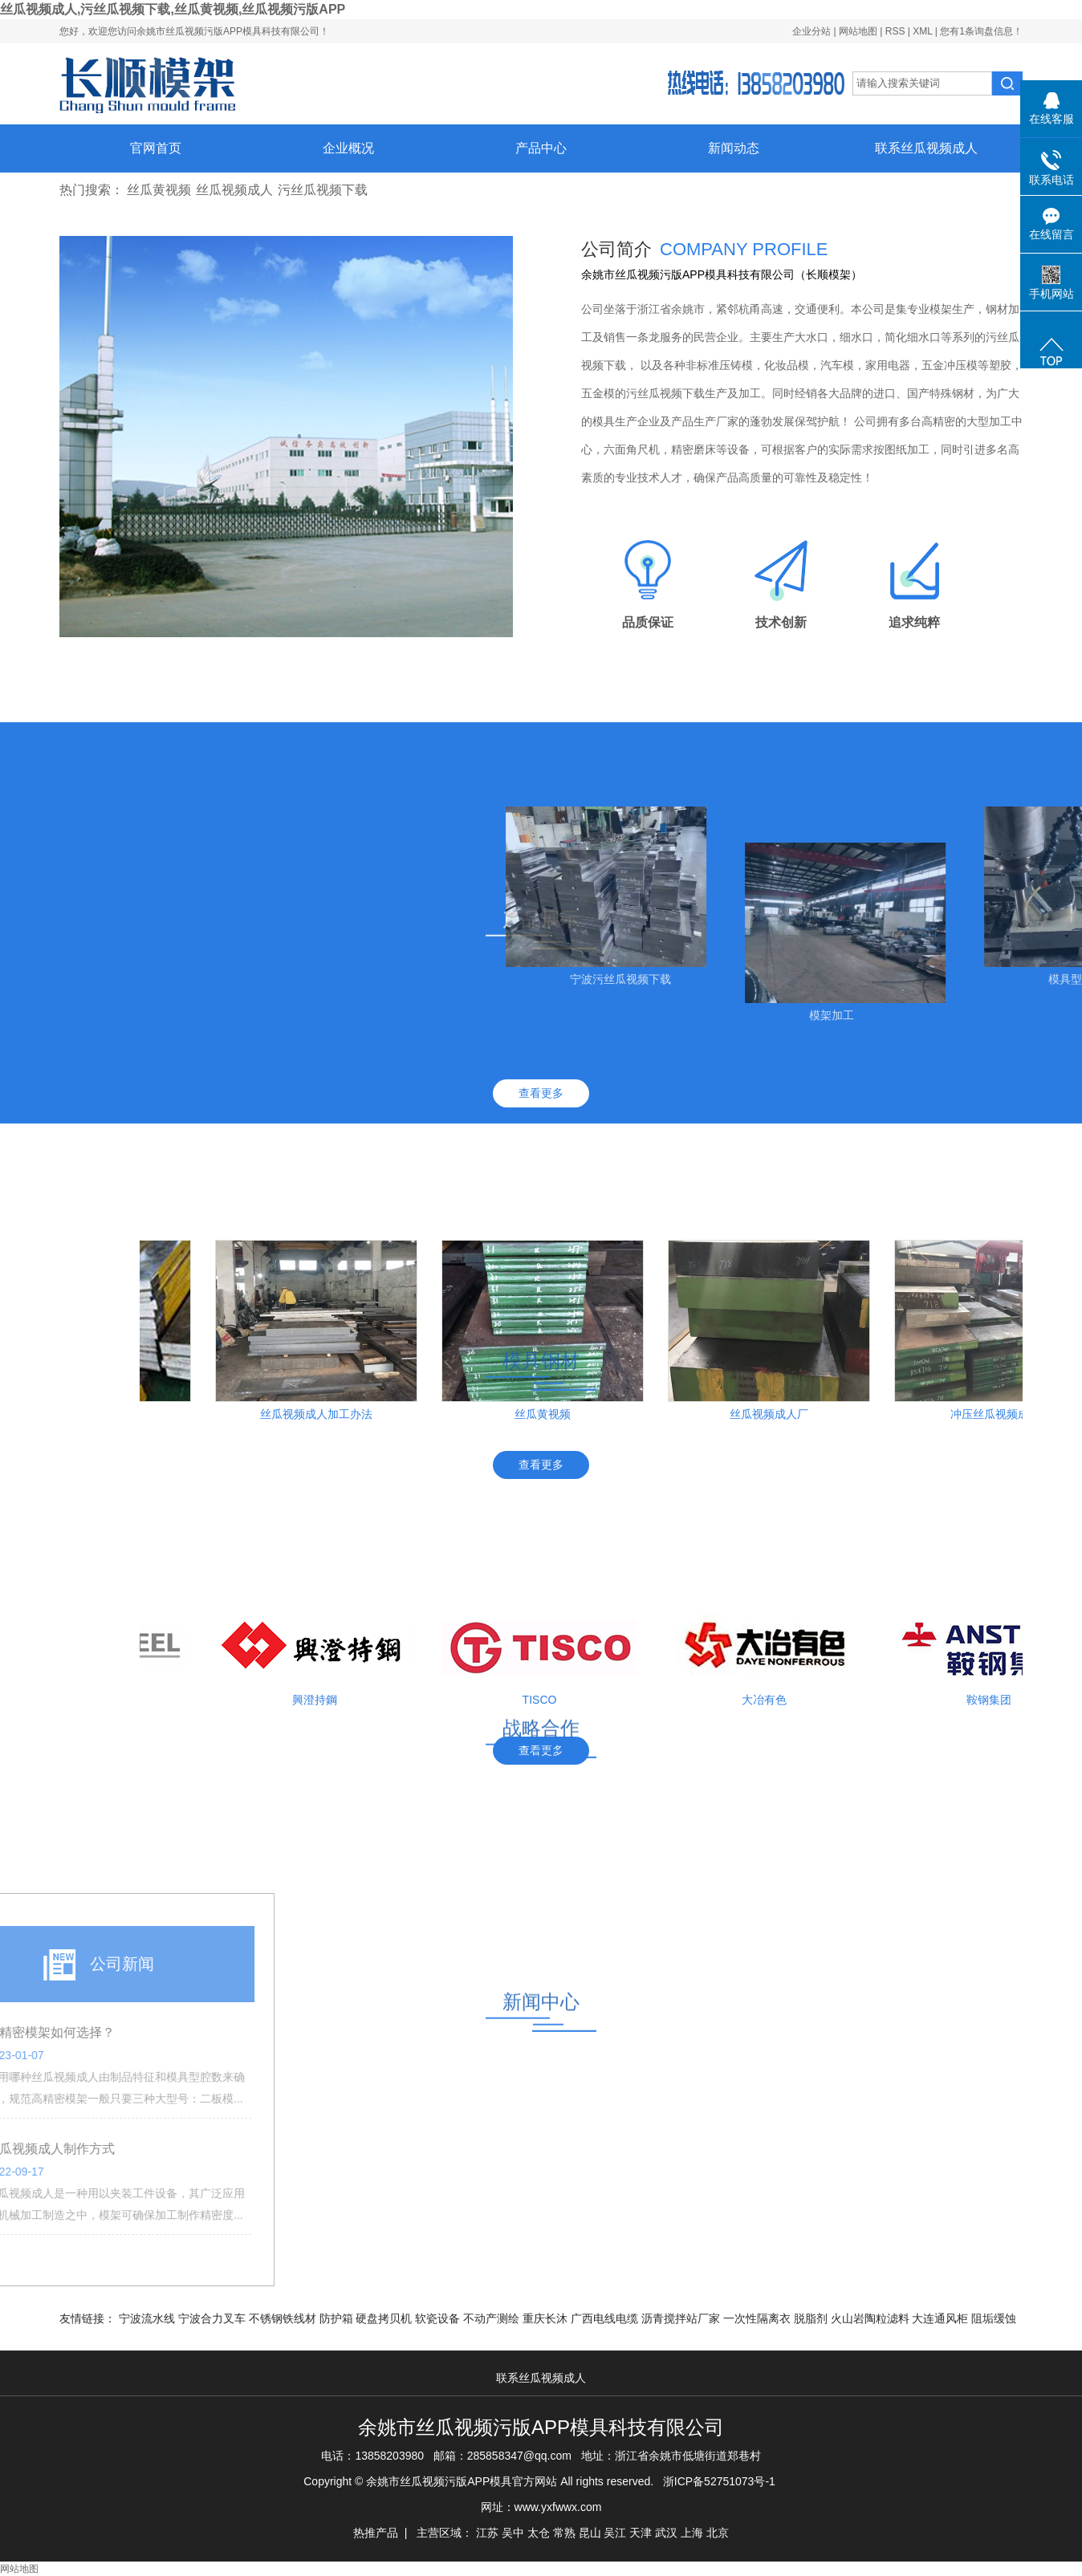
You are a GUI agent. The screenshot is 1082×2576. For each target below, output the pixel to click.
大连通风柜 (941, 2318)
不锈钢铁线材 (284, 2318)
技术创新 (781, 622)
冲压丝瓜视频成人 (1003, 1414)
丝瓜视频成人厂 (777, 1414)
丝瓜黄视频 (159, 190)
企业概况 (348, 148)
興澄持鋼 (322, 1699)
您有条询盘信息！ (981, 31)
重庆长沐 (547, 2318)
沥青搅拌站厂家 (682, 2318)
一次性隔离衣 (758, 2318)
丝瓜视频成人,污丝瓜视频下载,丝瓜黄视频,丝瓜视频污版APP (172, 9)
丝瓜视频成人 (234, 190)
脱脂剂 (812, 2318)
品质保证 (647, 622)
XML (922, 31)
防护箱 (337, 2318)
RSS (895, 31)
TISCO (548, 1699)
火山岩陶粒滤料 (872, 2318)
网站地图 (859, 31)
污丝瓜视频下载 (323, 190)
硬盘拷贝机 (385, 2318)
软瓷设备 (439, 2318)
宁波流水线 (148, 2318)
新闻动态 (733, 148)
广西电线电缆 (606, 2318)
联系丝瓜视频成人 (926, 148)
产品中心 (541, 148)
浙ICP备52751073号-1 (719, 2481)
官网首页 (155, 148)
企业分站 (811, 31)
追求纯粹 (914, 622)
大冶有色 (772, 1699)
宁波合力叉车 (213, 2318)
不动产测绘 (493, 2318)
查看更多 (541, 1093)
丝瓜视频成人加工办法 (324, 1414)
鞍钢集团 (996, 1699)
